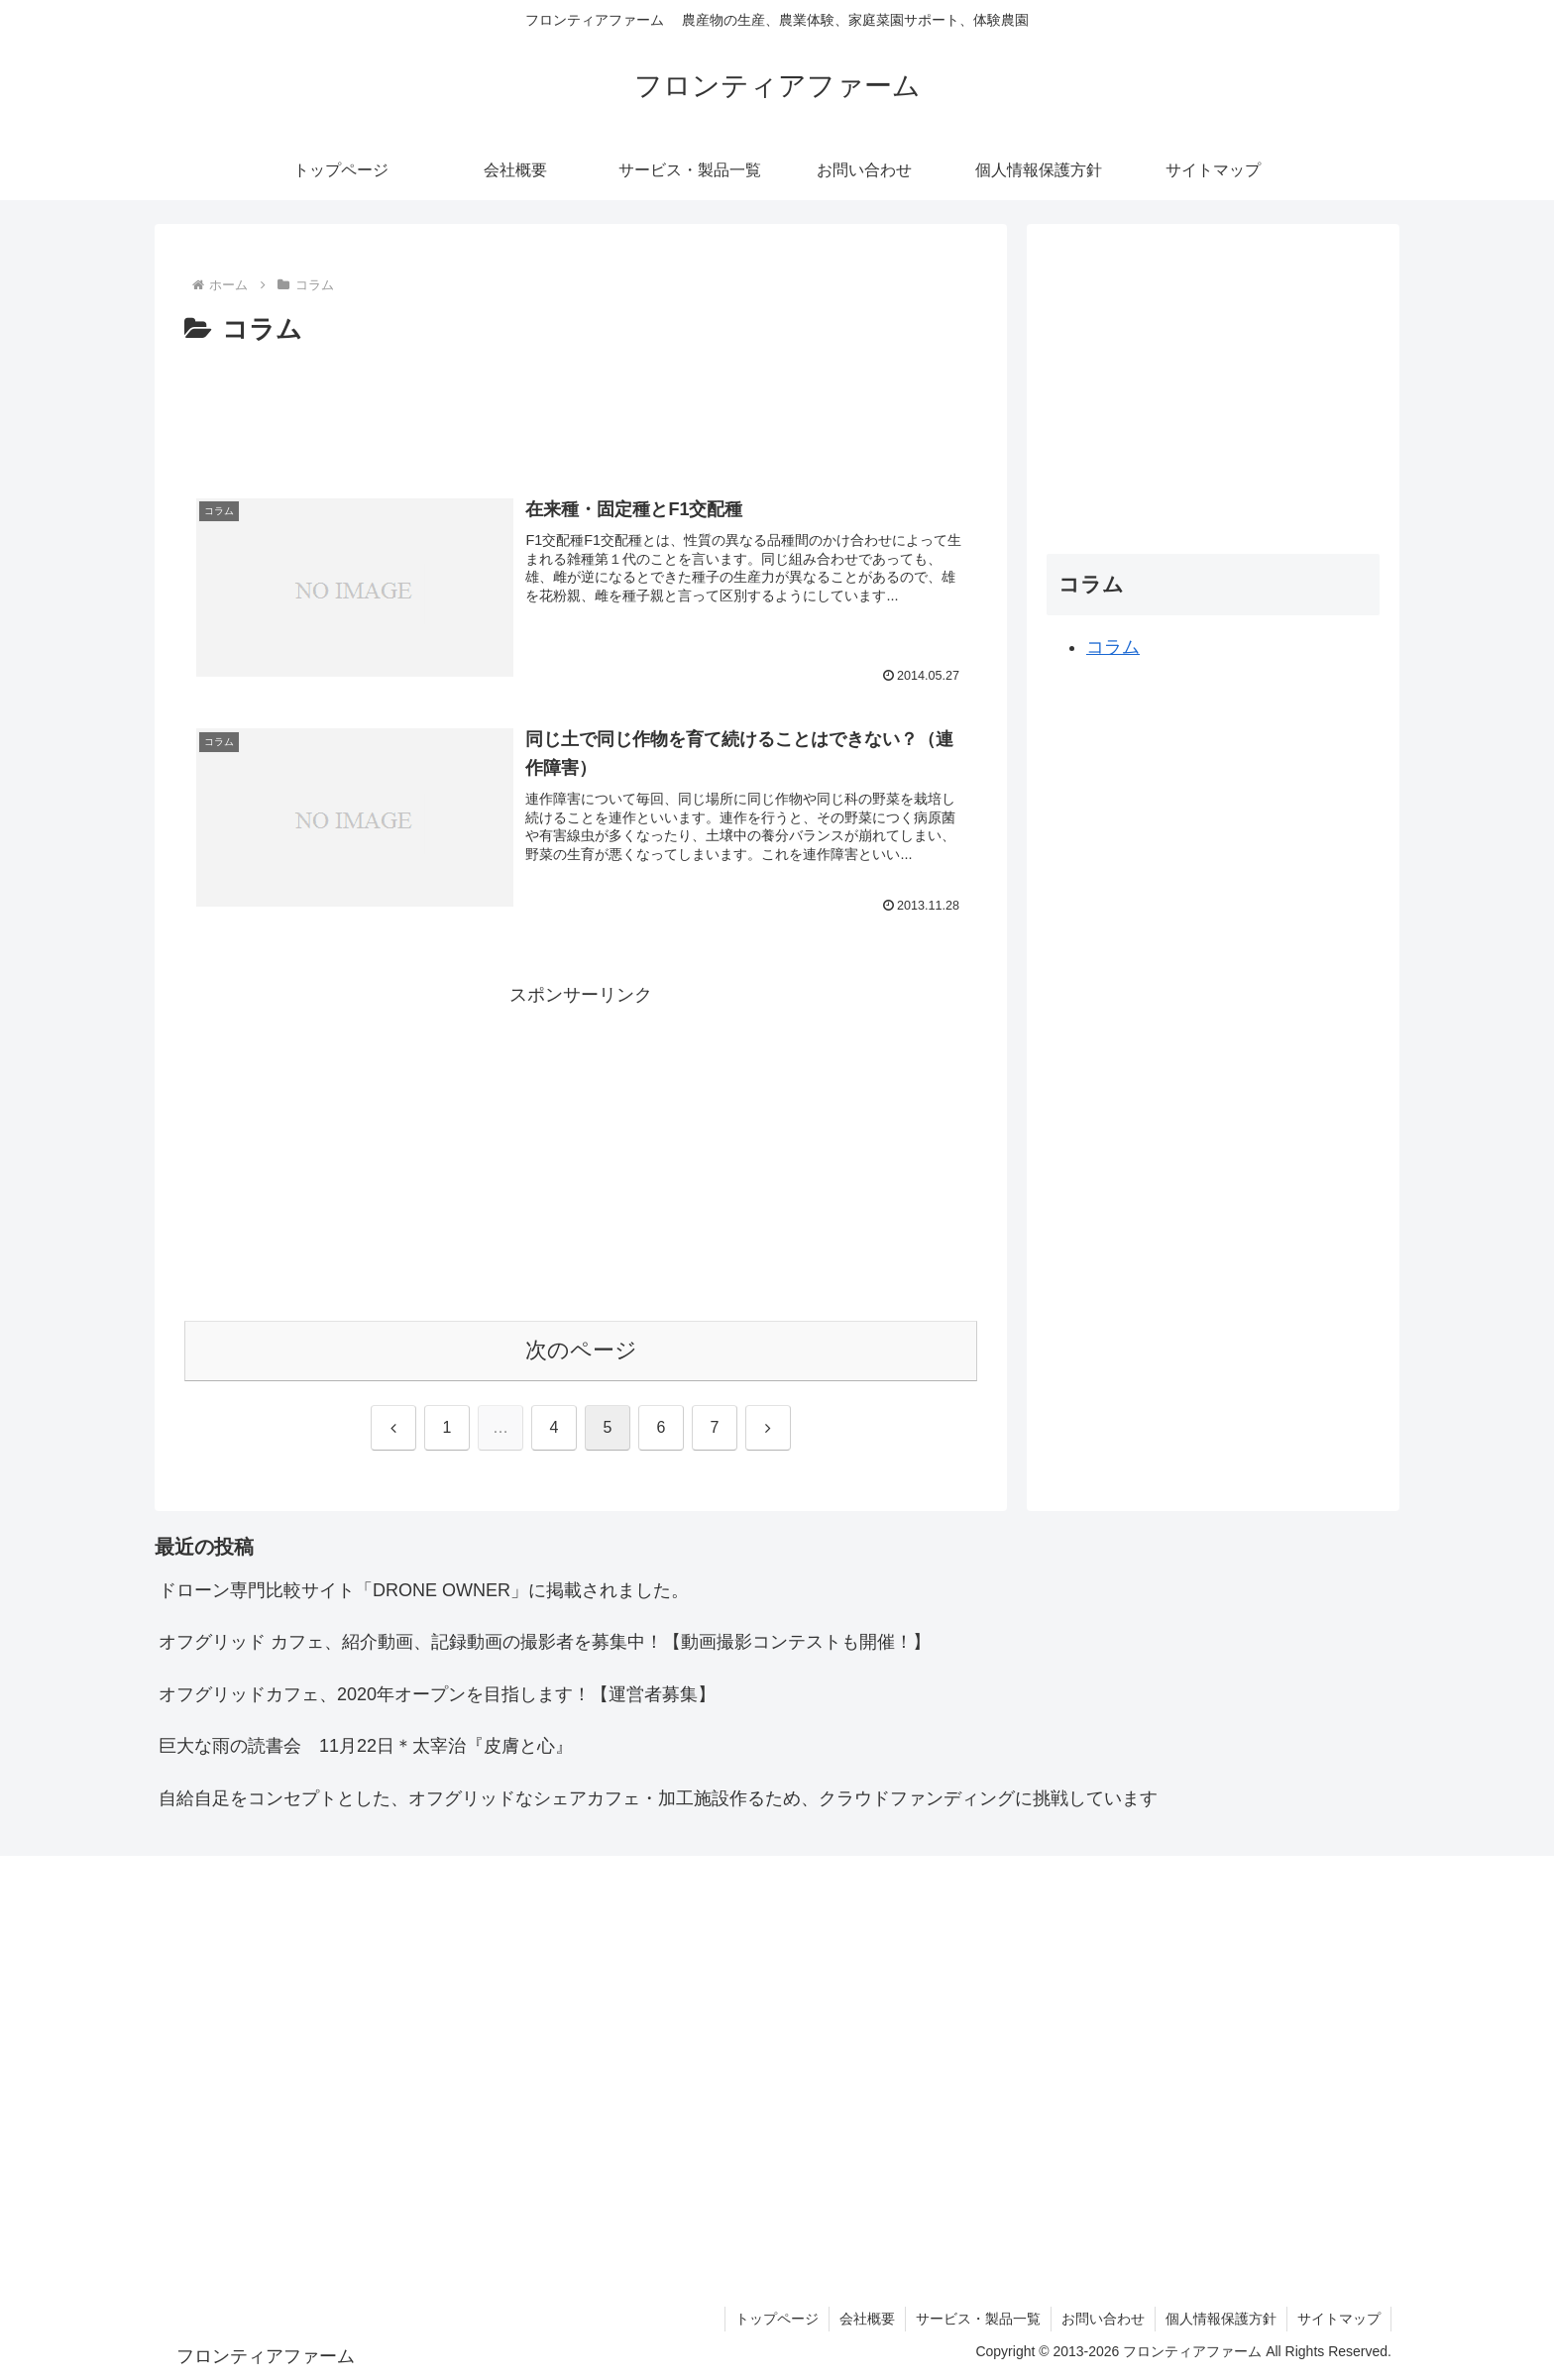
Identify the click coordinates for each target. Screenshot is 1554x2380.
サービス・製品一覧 (978, 2318)
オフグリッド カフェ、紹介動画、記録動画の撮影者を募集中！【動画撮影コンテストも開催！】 (545, 1642)
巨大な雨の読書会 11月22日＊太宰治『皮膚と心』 (366, 1746)
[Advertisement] (580, 407)
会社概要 (867, 2318)
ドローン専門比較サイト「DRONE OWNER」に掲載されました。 (424, 1590)
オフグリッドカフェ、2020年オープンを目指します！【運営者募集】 (437, 1694)
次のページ (581, 1350)
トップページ (777, 2318)
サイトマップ (1339, 2318)
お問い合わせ (1103, 2318)
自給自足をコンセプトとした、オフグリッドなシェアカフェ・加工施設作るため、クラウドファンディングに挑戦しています (658, 1798)
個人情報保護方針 (1221, 2318)
